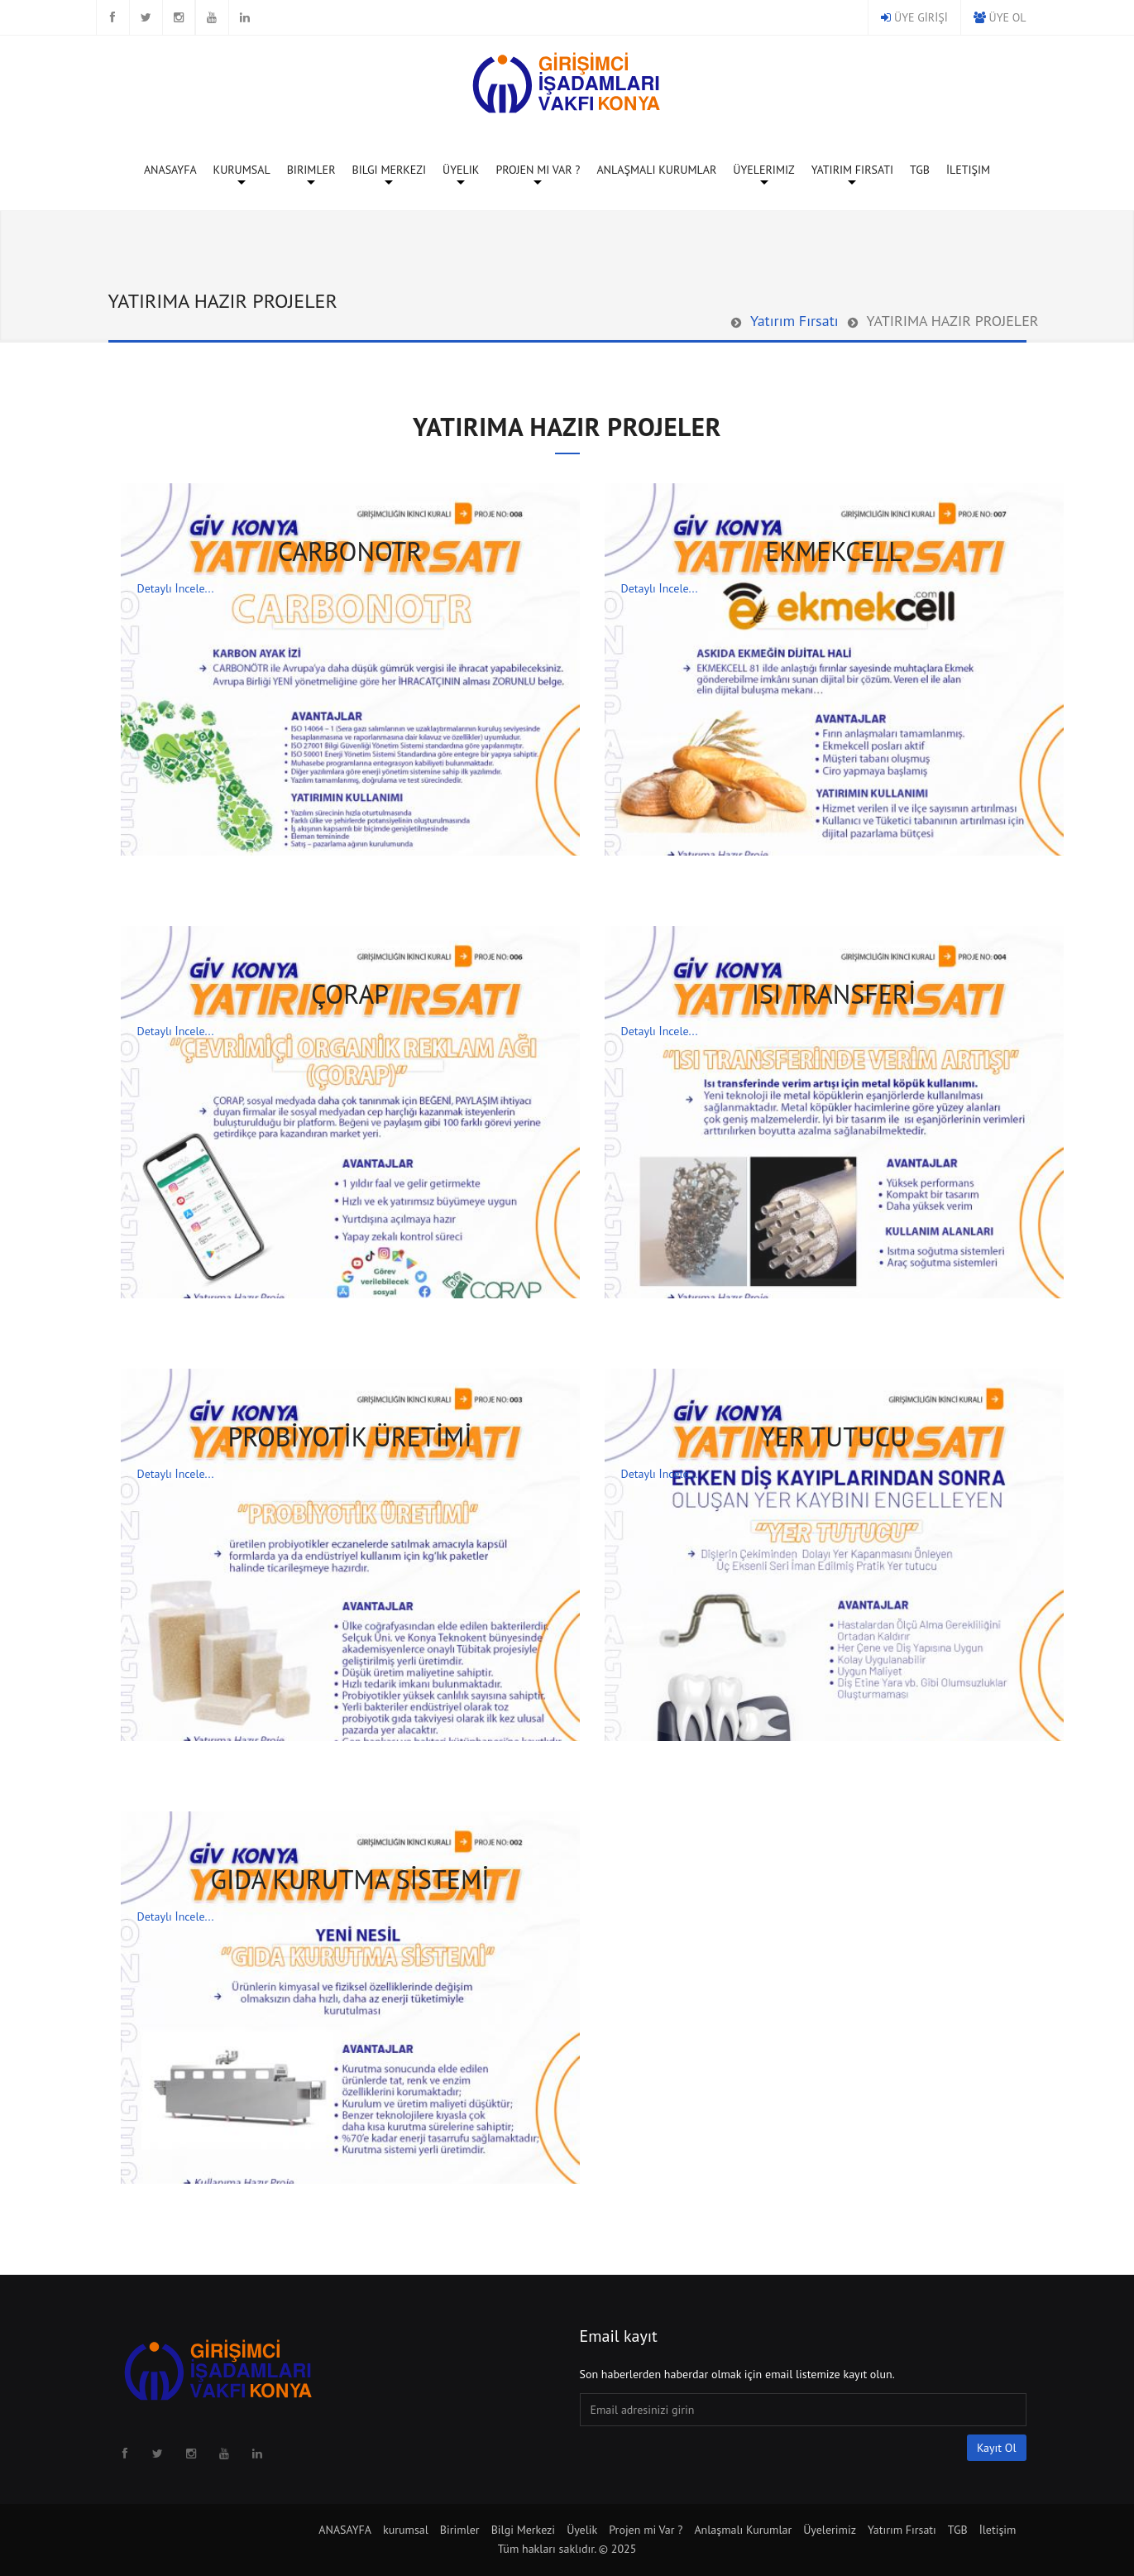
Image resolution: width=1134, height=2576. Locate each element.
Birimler (311, 173)
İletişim (968, 169)
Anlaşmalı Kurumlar (656, 169)
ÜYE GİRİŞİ (921, 17)
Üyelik (461, 173)
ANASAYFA (170, 169)
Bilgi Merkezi (389, 173)
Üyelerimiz (763, 173)
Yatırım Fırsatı (852, 173)
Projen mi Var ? (537, 173)
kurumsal (241, 173)
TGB (920, 169)
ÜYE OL (1007, 17)
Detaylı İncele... (175, 588)
